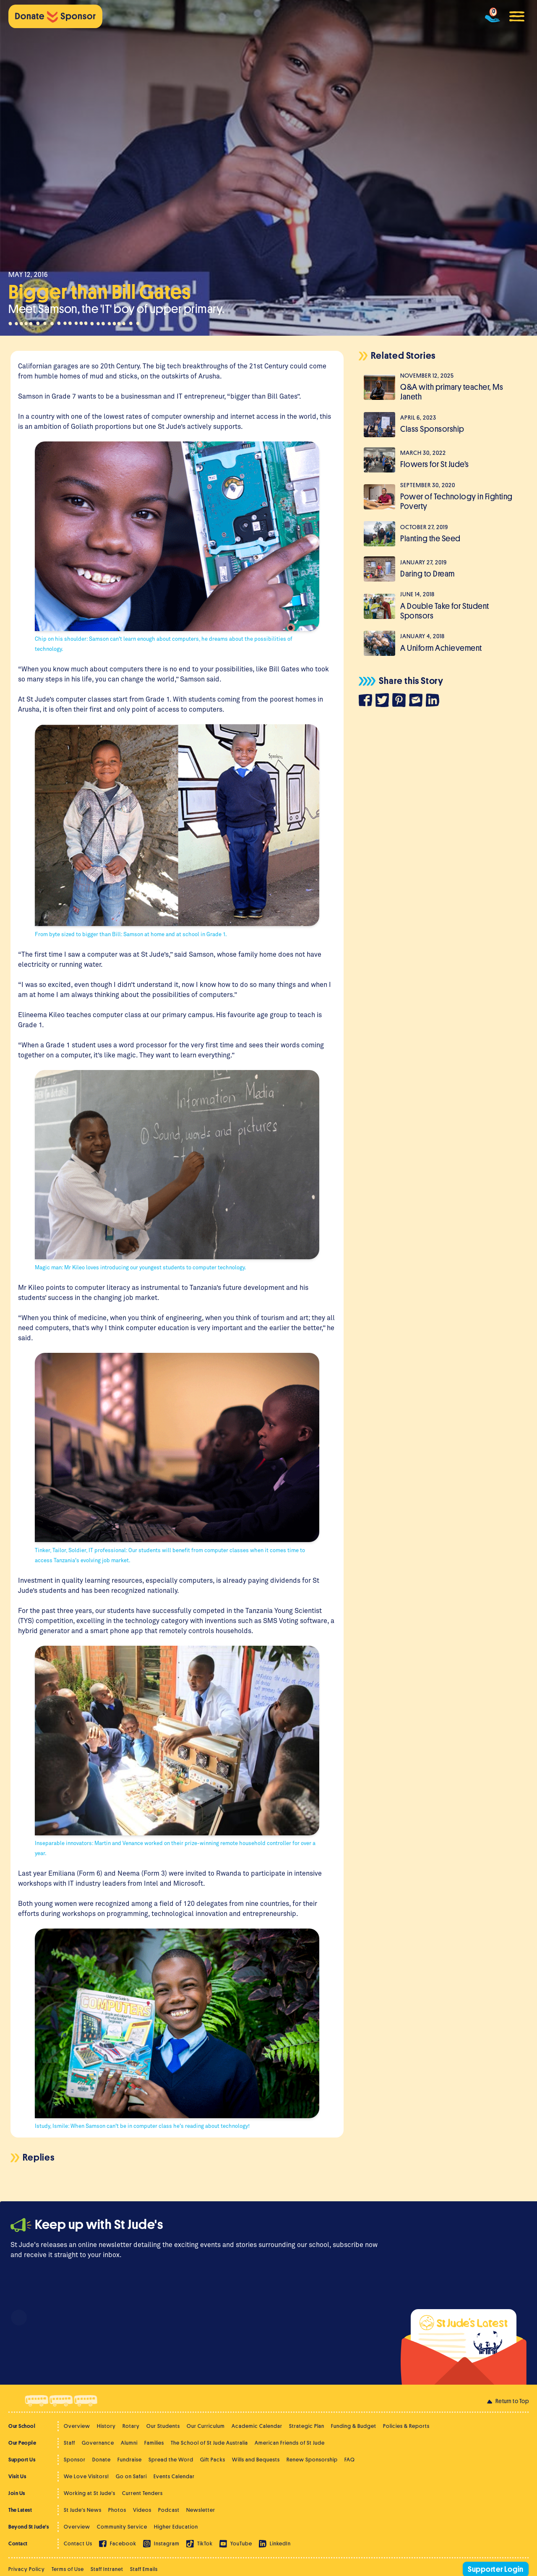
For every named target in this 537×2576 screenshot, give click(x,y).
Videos (142, 2510)
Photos (117, 2510)
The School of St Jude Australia (209, 2443)
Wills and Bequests (256, 2459)
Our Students (163, 2426)
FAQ (349, 2459)
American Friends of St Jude (290, 2443)
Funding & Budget (353, 2426)
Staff (69, 2443)
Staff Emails (144, 2569)
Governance (98, 2443)
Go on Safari (131, 2476)
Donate (101, 2459)
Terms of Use (68, 2569)
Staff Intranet (107, 2569)
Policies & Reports (406, 2426)
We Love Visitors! (86, 2476)
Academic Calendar (257, 2426)
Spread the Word (171, 2459)
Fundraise (129, 2459)
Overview (77, 2426)
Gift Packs (212, 2459)
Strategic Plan (306, 2426)
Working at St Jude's (89, 2493)
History (106, 2426)
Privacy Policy (26, 2569)
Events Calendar (174, 2476)
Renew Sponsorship (312, 2459)
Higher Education (176, 2526)
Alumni (129, 2443)
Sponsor (75, 2459)
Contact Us (78, 2543)
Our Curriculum (206, 2426)
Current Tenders (142, 2493)
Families (154, 2443)
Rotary (131, 2426)
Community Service (122, 2526)
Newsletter (200, 2510)
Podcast (169, 2510)
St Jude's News (83, 2510)
